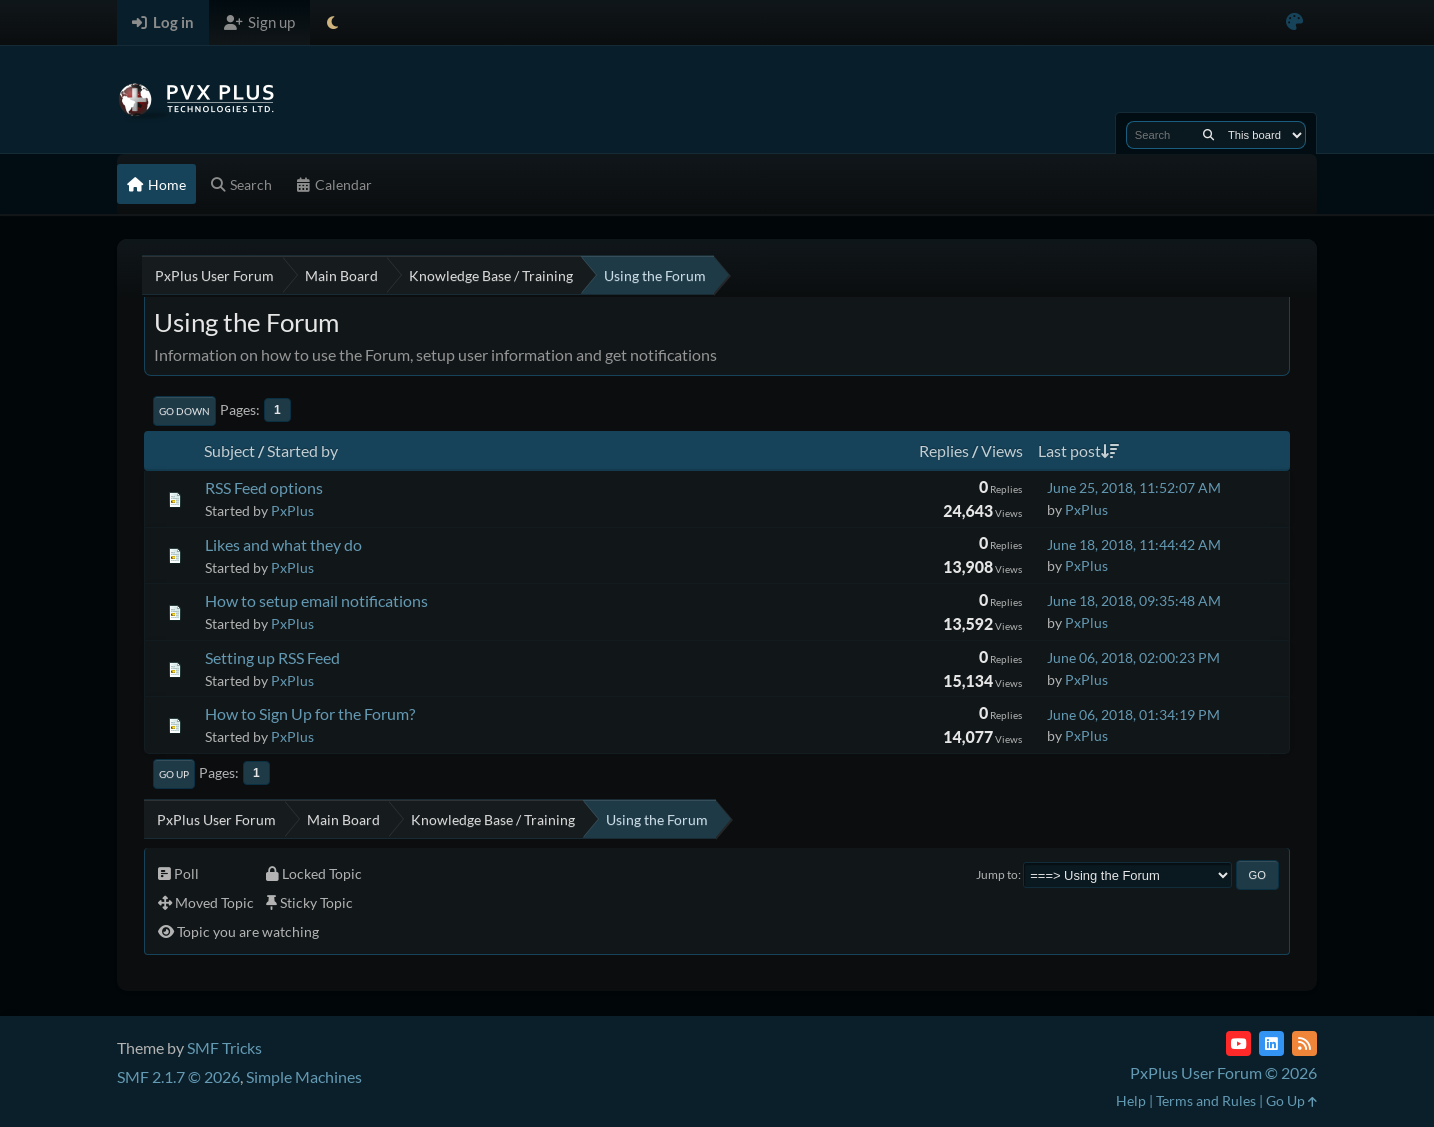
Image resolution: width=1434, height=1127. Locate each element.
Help (1131, 1100)
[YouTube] (1238, 1043)
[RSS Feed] (1304, 1043)
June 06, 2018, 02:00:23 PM (1133, 657)
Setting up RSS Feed (272, 657)
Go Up (174, 774)
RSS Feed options (264, 487)
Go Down (184, 411)
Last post (1078, 450)
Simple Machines (304, 1076)
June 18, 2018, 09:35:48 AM (1134, 600)
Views (1002, 450)
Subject (229, 450)
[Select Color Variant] (1294, 22)
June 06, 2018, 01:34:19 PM (1133, 714)
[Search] (1208, 135)
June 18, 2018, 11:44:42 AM (1134, 544)
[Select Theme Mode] (332, 22)
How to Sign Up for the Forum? (310, 713)
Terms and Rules (1206, 1100)
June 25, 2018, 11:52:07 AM (1134, 487)
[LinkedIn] (1271, 1043)
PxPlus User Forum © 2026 (1223, 1072)
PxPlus (292, 510)
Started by (302, 450)
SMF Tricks (224, 1047)
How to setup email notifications (316, 600)
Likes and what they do (283, 544)
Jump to (997, 874)
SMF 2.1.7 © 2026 (178, 1076)
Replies (944, 450)
